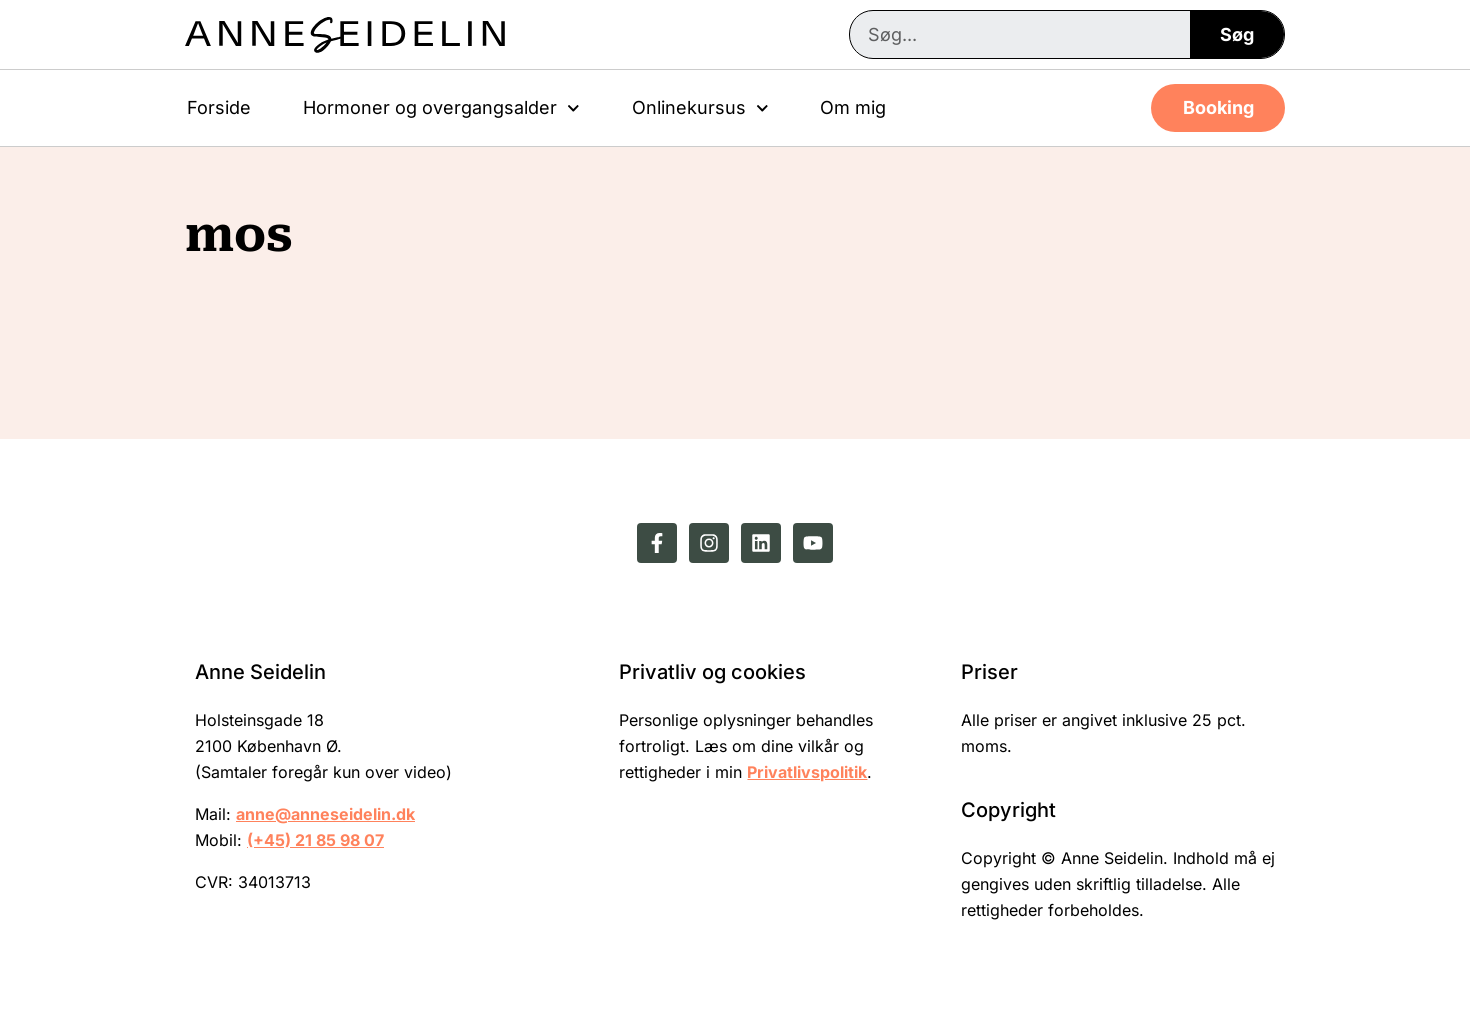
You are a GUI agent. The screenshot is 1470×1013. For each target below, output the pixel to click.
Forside (219, 107)
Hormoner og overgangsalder (441, 108)
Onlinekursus (700, 108)
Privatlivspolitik (807, 772)
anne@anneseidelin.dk (325, 814)
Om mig (853, 107)
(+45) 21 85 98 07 (315, 840)
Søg (1237, 34)
